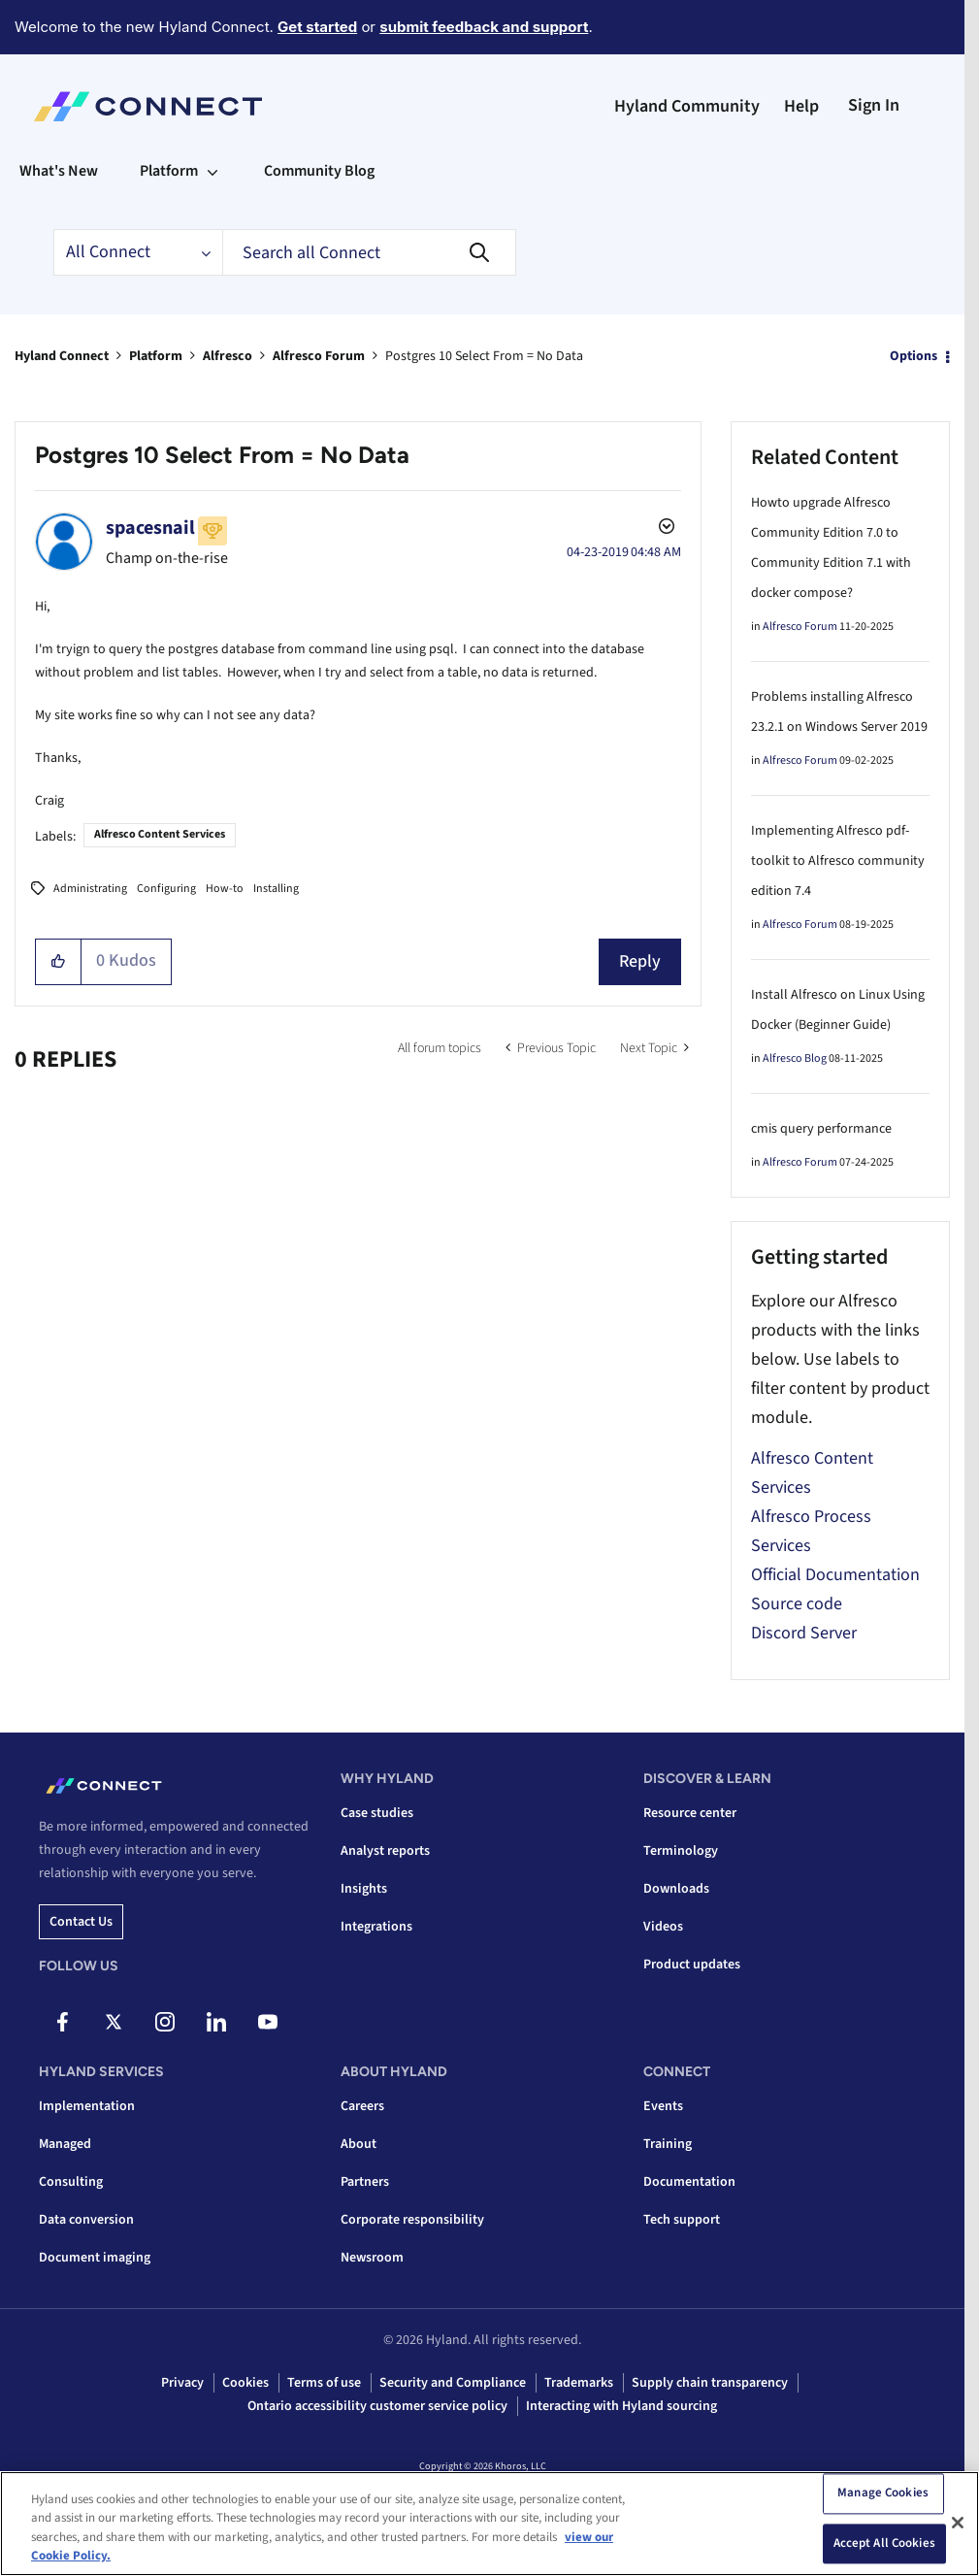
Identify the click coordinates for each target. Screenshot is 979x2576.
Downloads (676, 1889)
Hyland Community (687, 106)
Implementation (87, 2106)
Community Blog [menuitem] (319, 171)
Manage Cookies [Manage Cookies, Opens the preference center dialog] (883, 2492)
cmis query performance (821, 1129)
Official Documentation (835, 1575)
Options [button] (913, 356)
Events (663, 2106)
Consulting (71, 2182)
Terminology (680, 1851)
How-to (225, 888)
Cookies (245, 2383)
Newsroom (372, 2257)
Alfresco (227, 356)
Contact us (81, 1922)
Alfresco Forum (319, 356)
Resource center (689, 1813)
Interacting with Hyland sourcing (621, 2406)
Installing (276, 888)
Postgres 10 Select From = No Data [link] (484, 356)
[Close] (957, 2522)
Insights (364, 1889)
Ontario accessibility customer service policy (377, 2406)
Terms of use (324, 2383)
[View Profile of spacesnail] (150, 528)
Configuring (166, 888)
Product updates (691, 1964)
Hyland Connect (62, 356)
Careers (362, 2106)
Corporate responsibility (412, 2219)
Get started (317, 26)
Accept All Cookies (884, 2543)
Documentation (689, 2182)
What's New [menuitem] (58, 171)
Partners (365, 2182)
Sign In (873, 105)
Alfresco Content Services (159, 834)
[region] (489, 2523)
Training (667, 2144)
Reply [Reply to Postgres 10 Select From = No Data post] (640, 961)
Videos (663, 1926)
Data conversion (86, 2219)
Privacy (182, 2383)
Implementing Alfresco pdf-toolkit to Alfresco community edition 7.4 (838, 861)
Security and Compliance (452, 2383)
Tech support (681, 2219)
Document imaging (94, 2257)
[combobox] (369, 252)
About (358, 2144)
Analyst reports (385, 1851)
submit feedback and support (483, 26)
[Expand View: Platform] (212, 170)
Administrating (90, 888)
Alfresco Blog (795, 1058)
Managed (65, 2144)
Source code (796, 1604)
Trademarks (578, 2383)
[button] (59, 962)
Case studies (377, 1813)
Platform (155, 356)
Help (801, 106)
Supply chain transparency (710, 2383)
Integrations (376, 1926)
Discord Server (804, 1633)
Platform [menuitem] (169, 171)
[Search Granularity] (137, 252)
